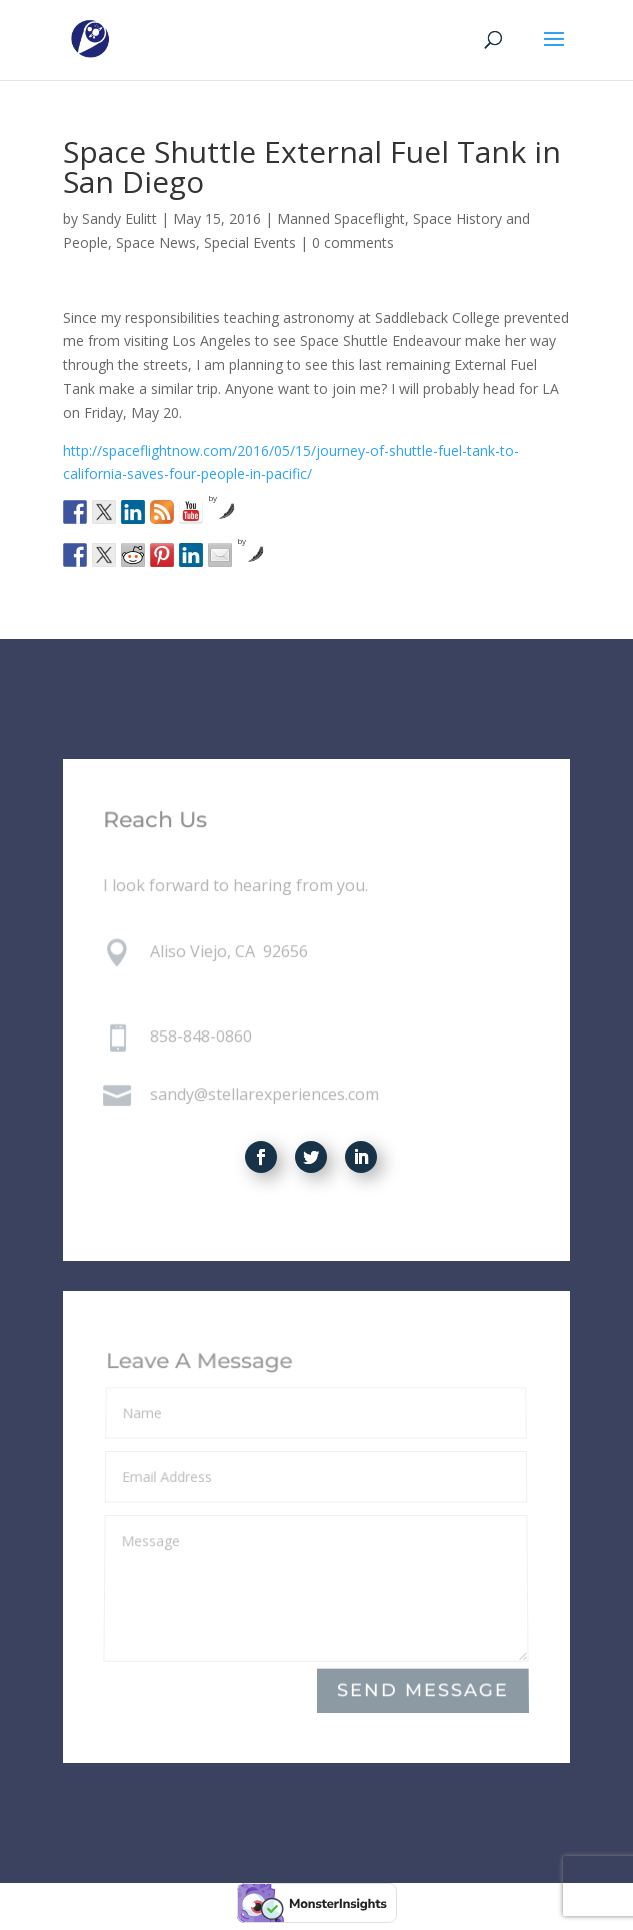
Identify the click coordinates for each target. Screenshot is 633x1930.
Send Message (424, 1690)
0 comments (353, 242)
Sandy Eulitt (119, 218)
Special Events (250, 242)
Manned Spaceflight (341, 218)
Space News (156, 242)
